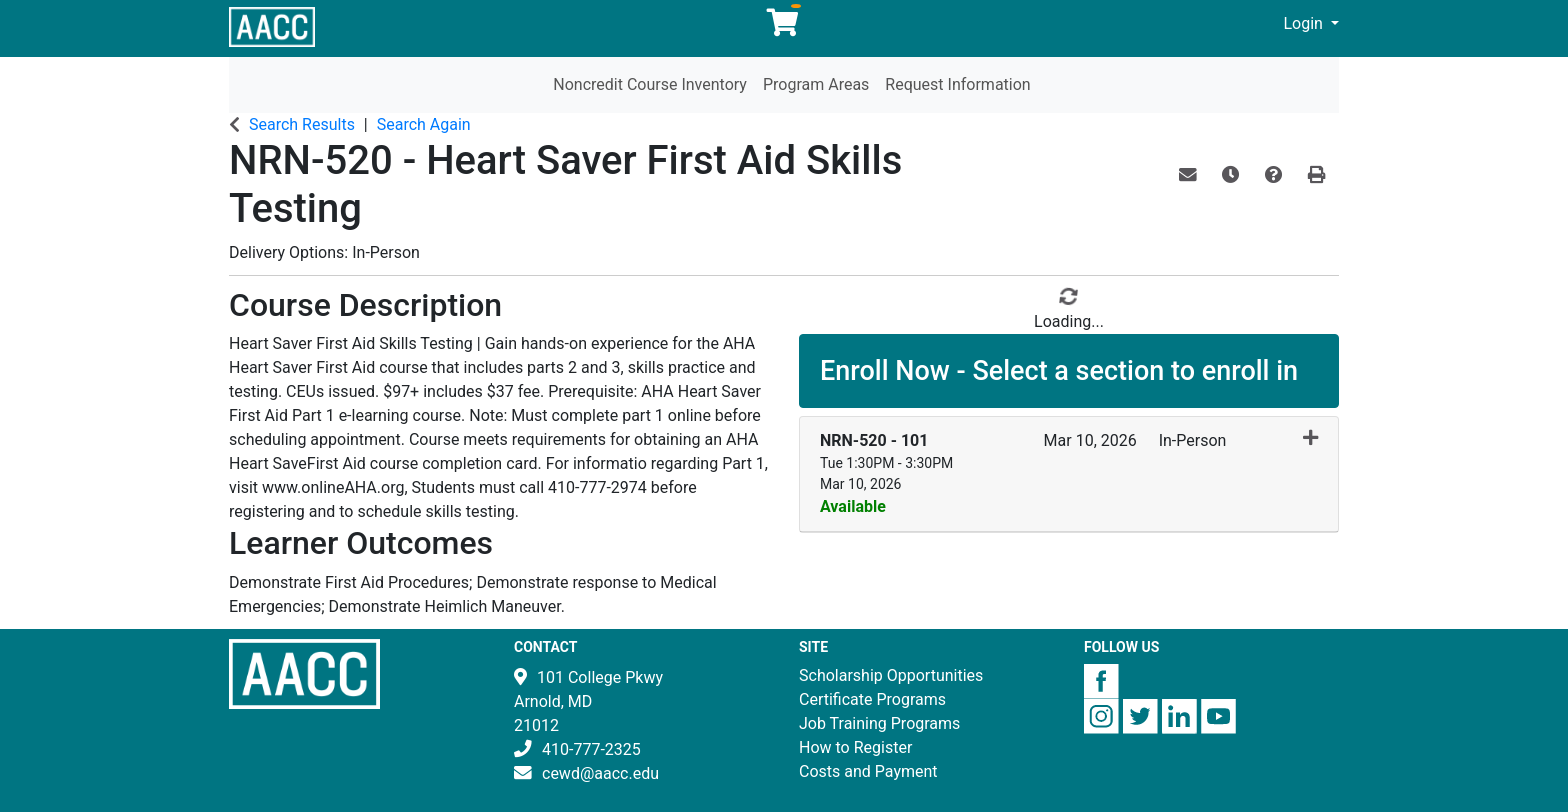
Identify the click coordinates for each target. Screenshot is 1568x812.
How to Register (855, 747)
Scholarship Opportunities (891, 675)
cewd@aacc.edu (600, 773)
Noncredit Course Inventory (650, 84)
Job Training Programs (879, 723)
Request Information (957, 84)
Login (1305, 23)
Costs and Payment (868, 771)
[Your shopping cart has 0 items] (784, 27)
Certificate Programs (872, 699)
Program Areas (816, 84)
